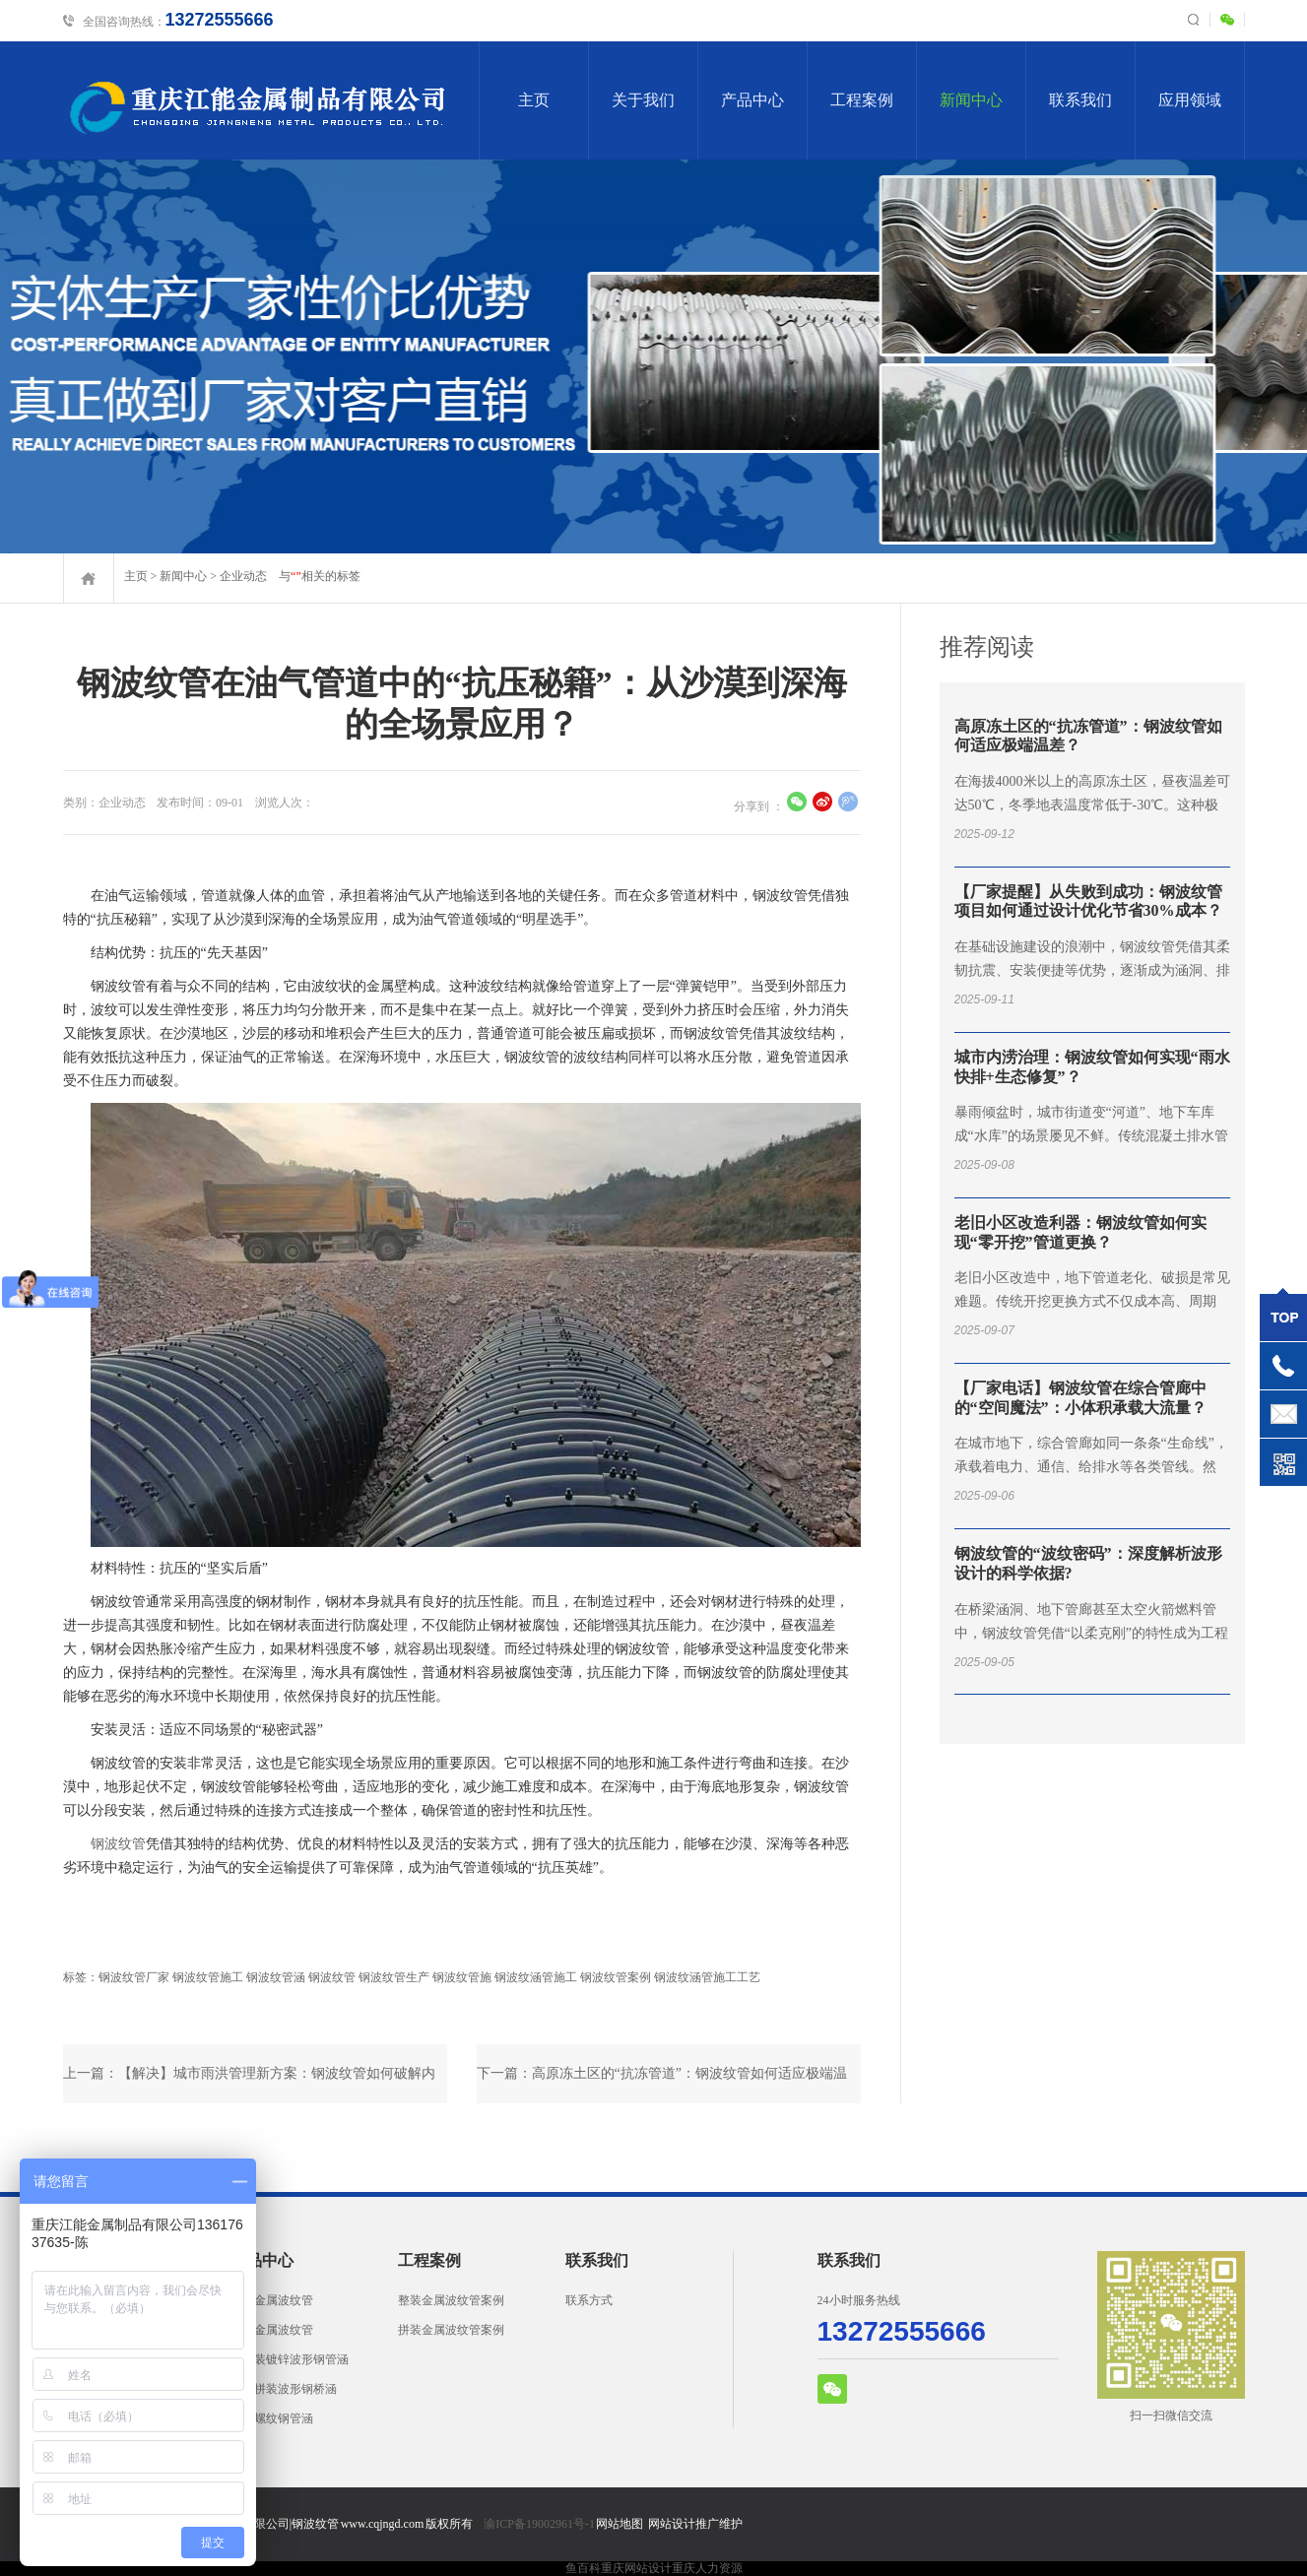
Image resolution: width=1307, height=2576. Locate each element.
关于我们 (643, 100)
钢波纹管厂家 (133, 1977)
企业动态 (243, 576)
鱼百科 (583, 2568)
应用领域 (1189, 100)
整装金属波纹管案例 (451, 2300)
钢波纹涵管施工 (535, 1977)
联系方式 (589, 2300)
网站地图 (619, 2524)
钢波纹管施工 (207, 1977)
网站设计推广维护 (695, 2524)
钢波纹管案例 (615, 1977)
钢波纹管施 (461, 1977)
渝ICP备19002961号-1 (539, 2524)
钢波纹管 (118, 1843)
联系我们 (1080, 100)
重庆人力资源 (707, 2568)
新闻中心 (971, 100)
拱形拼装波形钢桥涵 (283, 2389)
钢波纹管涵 (275, 1977)
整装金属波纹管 (271, 2300)
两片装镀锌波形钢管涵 (289, 2359)
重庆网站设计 (636, 2568)
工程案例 (861, 100)
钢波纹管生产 (394, 1977)
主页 (534, 100)
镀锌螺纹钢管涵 (271, 2418)
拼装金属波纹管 (271, 2330)
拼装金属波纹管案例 (451, 2330)
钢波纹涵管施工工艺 (707, 1977)
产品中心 (752, 100)
